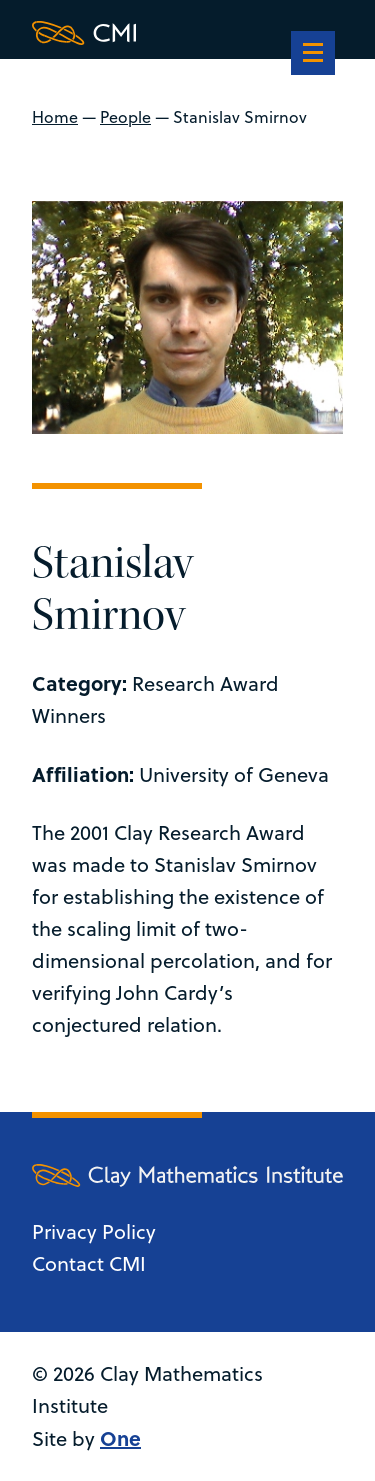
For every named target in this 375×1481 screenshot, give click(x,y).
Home (55, 117)
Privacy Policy (94, 1231)
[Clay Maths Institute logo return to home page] (187, 33)
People (125, 117)
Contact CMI (89, 1263)
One (120, 1437)
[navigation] (313, 55)
